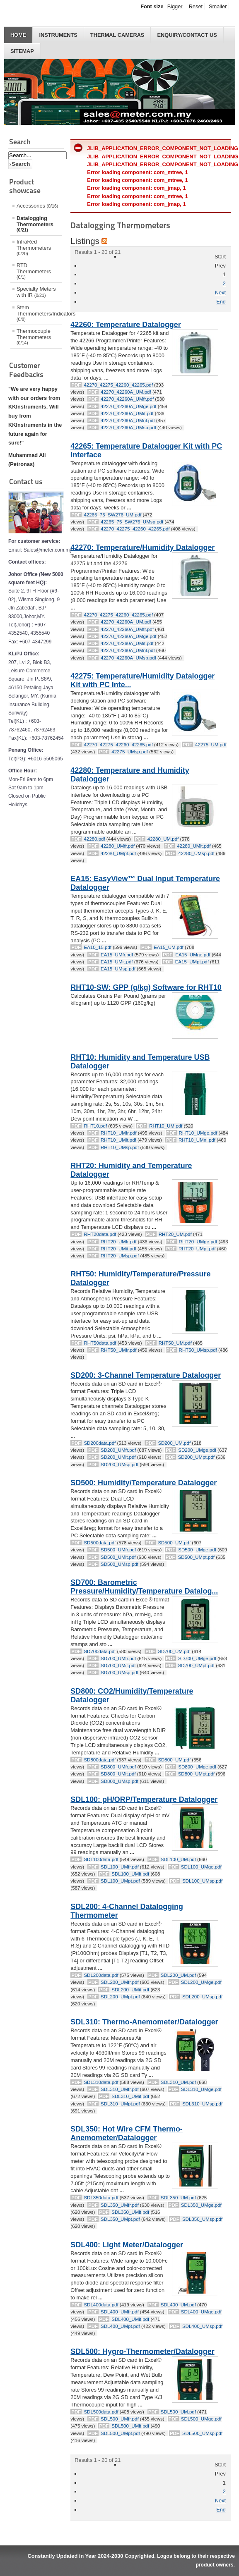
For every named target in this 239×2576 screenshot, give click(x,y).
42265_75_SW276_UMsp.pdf (132, 521)
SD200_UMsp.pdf (119, 1464)
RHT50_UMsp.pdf (198, 1350)
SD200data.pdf (100, 1443)
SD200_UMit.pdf (118, 1457)
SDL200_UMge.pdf (201, 1982)
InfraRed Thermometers (34, 247)
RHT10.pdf (95, 1125)
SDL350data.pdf (101, 2197)
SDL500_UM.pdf (178, 2411)
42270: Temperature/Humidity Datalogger (142, 547)
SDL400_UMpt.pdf (120, 2326)
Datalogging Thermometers (35, 223)
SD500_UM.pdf (174, 1542)
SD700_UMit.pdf (118, 1665)
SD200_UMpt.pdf (196, 1457)
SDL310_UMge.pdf (201, 2089)
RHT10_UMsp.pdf (120, 1147)
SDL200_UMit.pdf (130, 1989)
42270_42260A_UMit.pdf (127, 413)
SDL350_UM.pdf (178, 2197)
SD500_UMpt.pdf (196, 1557)
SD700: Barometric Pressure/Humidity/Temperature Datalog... (144, 1586)
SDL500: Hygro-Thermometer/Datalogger (142, 2351)
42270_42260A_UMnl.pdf (128, 420)
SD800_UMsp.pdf (119, 1781)
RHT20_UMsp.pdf (120, 1255)
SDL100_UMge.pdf (201, 1866)
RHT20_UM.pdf (175, 1234)
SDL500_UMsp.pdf (202, 2433)
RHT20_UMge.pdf (198, 1241)
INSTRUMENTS (58, 35)
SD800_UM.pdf (174, 1759)
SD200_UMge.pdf (197, 1450)
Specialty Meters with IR (36, 292)
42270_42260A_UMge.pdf (128, 406)
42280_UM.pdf (163, 838)
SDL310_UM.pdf (178, 2082)
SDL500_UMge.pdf (201, 2418)
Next (220, 292)
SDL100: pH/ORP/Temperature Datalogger (143, 1799)
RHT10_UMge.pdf (198, 1132)
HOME (18, 35)
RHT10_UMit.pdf (118, 1139)
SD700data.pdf (100, 1651)
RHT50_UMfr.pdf (118, 1350)
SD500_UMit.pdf (118, 1557)
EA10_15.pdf (97, 947)
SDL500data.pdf (101, 2411)
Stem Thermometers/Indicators (39, 313)
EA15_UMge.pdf (192, 954)
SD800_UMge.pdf (197, 1766)
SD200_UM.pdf (174, 1443)
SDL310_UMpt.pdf (120, 2103)
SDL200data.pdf (101, 1975)
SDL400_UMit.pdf (130, 2319)
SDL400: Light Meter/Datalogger (126, 2245)
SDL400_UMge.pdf (201, 2311)
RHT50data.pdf (100, 1343)
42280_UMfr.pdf (118, 846)
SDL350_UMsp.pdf (202, 2219)
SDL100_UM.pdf (178, 1859)
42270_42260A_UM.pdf (126, 392)
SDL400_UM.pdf (178, 2304)
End (221, 302)
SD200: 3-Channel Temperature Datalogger (145, 1375)
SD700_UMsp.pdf (119, 1672)
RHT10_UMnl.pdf (197, 1139)
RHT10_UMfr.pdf (118, 1132)
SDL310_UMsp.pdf (202, 2103)
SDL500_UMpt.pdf (120, 2433)
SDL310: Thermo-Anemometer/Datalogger (144, 2022)
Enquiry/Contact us (187, 35)
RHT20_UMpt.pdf (197, 1248)
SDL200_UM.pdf (178, 1975)
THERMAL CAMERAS (117, 35)
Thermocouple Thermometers (34, 336)
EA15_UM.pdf (168, 947)
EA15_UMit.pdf (117, 961)
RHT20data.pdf (100, 1234)
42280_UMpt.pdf (118, 853)
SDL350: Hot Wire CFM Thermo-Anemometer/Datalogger (126, 2133)
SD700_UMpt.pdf (196, 1665)
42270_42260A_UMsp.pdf (128, 427)
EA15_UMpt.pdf (192, 961)
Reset (196, 6)
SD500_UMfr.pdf (118, 1549)
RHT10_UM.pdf (165, 1125)
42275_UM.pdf (211, 744)
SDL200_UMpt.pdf (120, 1996)
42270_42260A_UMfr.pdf (127, 399)
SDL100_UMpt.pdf (120, 1880)
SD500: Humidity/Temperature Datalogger (143, 1483)
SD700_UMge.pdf (197, 1658)
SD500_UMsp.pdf (119, 1564)
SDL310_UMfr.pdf (120, 2089)
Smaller (218, 6)
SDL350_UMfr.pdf (120, 2205)
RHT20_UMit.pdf (118, 1248)
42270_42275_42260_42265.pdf (118, 384)
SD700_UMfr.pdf (118, 1658)
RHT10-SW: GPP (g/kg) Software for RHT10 (145, 987)
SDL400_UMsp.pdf (202, 2326)
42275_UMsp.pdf (129, 751)
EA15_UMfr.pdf (117, 954)
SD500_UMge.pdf (197, 1549)
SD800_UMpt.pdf (196, 1773)
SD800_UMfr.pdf (118, 1766)
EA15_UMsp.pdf (118, 968)
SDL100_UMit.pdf (130, 1873)
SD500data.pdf (100, 1542)
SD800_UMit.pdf (118, 1773)
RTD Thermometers (34, 271)
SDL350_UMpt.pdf (120, 2219)
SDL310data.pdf (101, 2082)
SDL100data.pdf (101, 1859)
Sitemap (22, 51)
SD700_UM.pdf (174, 1651)
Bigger (175, 6)
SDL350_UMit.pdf (130, 2212)
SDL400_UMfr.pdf (120, 2311)
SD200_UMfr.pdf (118, 1450)
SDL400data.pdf (101, 2304)
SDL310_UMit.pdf (130, 2096)
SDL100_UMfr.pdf (120, 1866)
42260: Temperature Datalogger (125, 324)
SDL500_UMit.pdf (130, 2425)
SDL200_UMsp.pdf (202, 1996)
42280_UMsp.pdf (196, 853)
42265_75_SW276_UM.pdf (112, 514)
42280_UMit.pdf (193, 846)
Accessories (37, 206)
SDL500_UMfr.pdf (120, 2418)
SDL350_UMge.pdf (201, 2205)
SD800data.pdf (100, 1759)
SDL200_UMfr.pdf (120, 1982)
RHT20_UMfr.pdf (118, 1241)
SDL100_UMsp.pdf (202, 1880)
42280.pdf (94, 838)
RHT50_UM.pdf (175, 1343)
